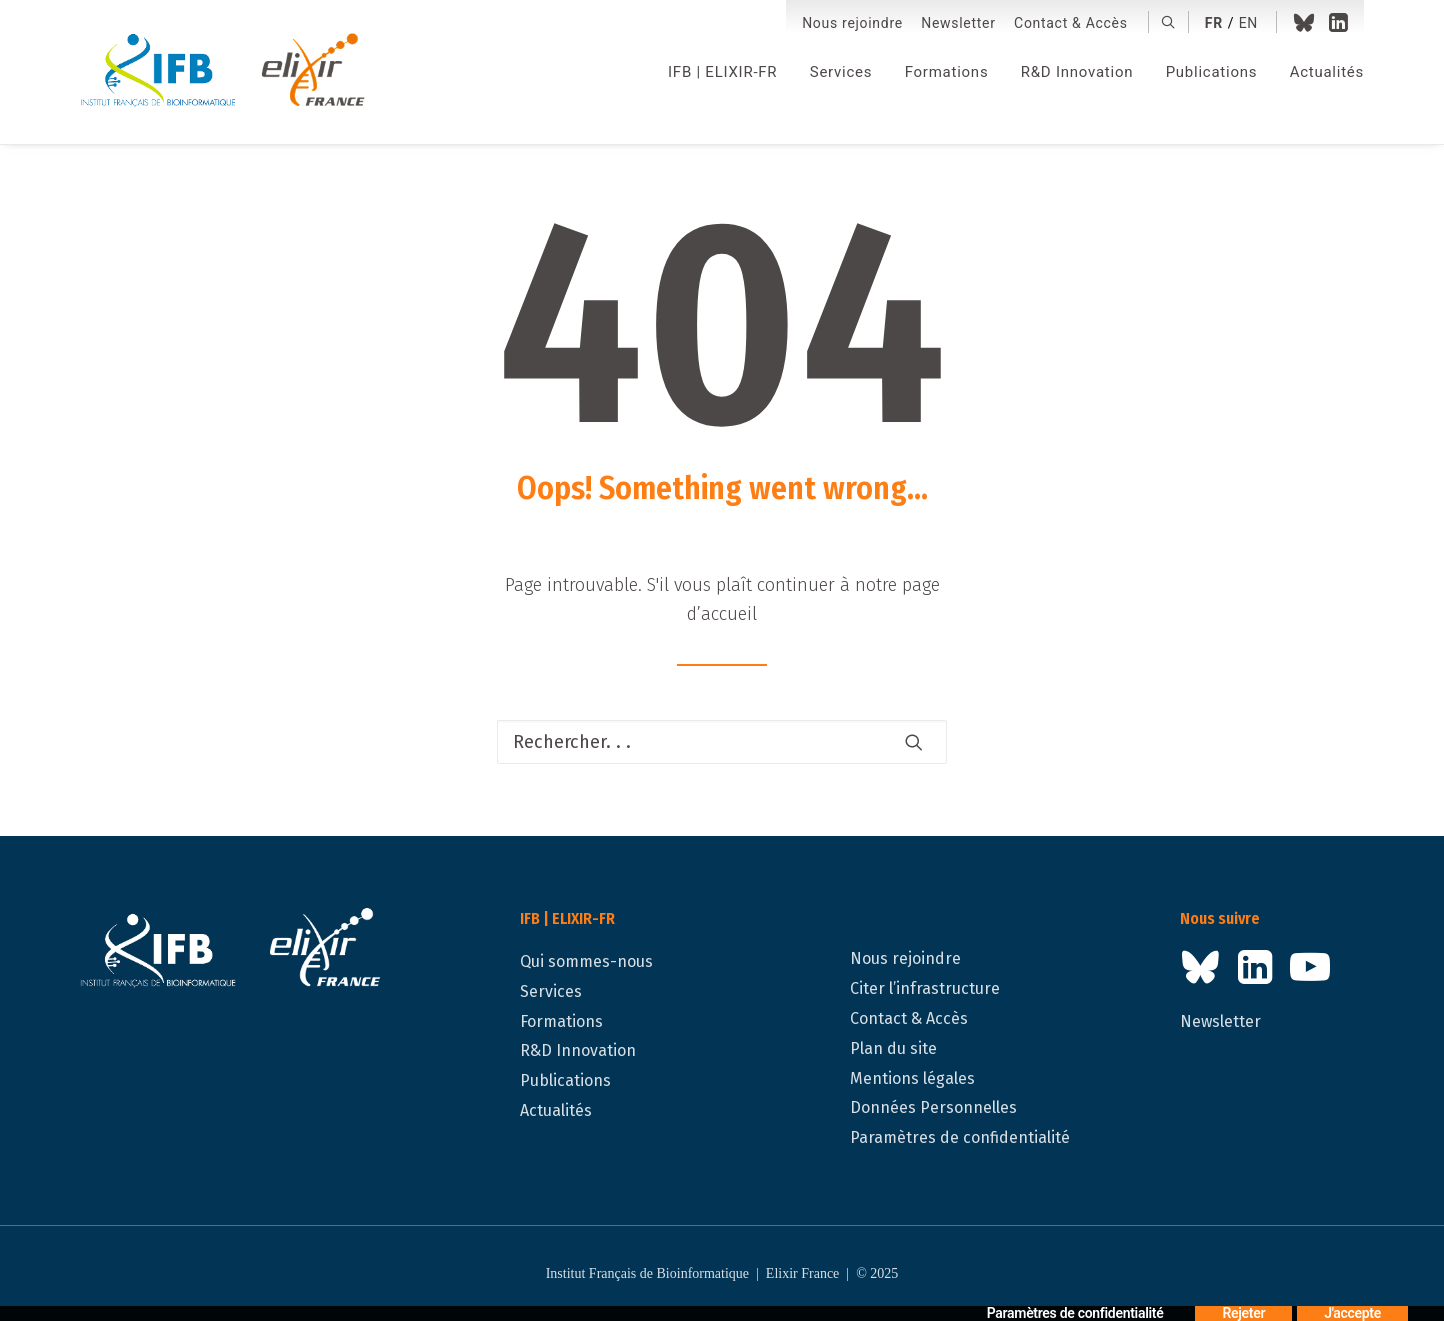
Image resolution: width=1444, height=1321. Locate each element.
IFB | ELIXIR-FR (722, 72)
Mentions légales (912, 1078)
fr (1214, 23)
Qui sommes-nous (586, 961)
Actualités (1327, 72)
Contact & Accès (1071, 23)
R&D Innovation (1077, 72)
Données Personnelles (933, 1107)
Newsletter (958, 23)
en (1248, 23)
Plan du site (893, 1048)
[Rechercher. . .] (722, 742)
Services (841, 72)
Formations (947, 72)
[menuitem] (852, 23)
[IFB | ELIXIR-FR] (230, 72)
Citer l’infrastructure (925, 988)
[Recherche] (722, 742)
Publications (1212, 72)
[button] (1168, 22)
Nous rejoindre (852, 23)
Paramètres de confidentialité (960, 1137)
